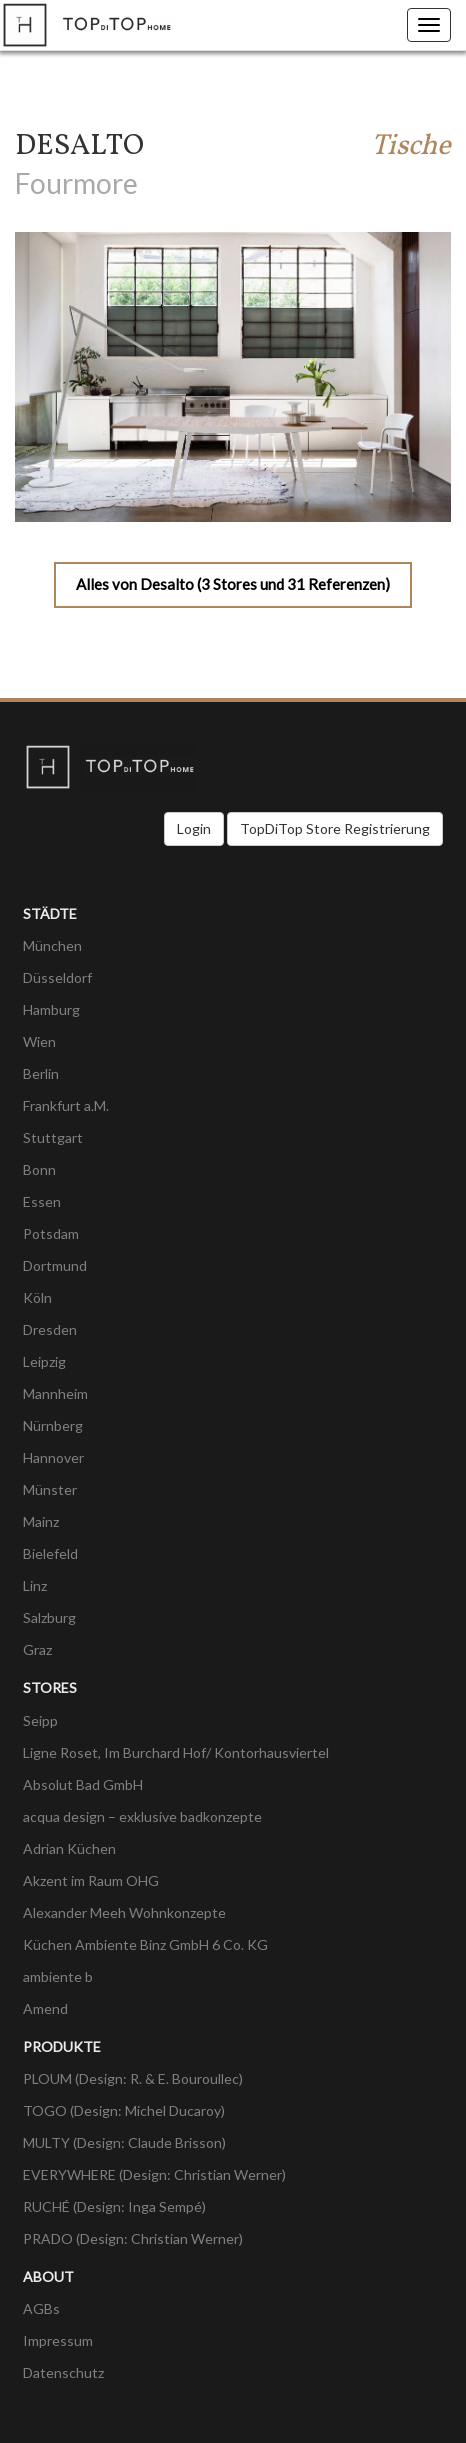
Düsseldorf (57, 977)
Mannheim (55, 1393)
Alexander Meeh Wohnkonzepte (124, 1912)
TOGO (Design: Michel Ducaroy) (124, 2110)
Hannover (53, 1457)
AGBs (41, 2308)
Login (194, 828)
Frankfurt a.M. (66, 1105)
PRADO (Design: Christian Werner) (133, 2238)
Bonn (39, 1169)
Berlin (41, 1073)
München (52, 945)
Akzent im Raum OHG (91, 1880)
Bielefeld (50, 1553)
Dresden (50, 1329)
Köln (37, 1297)
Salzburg (49, 1617)
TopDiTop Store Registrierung (335, 828)
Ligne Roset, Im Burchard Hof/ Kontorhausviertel (176, 1752)
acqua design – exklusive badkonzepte (142, 1816)
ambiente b (58, 1976)
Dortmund (55, 1265)
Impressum (58, 2340)
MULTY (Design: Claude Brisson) (124, 2142)
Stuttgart (53, 1137)
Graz (37, 1649)
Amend (45, 2008)
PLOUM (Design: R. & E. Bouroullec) (133, 2078)
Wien (39, 1041)
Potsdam (51, 1233)
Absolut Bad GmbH (83, 1784)
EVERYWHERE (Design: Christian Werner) (154, 2174)
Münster (50, 1489)
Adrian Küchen (69, 1848)
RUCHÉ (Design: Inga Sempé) (114, 2206)
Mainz (41, 1521)
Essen (42, 1201)
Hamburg (51, 1009)
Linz (35, 1585)
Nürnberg (53, 1425)
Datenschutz (63, 2372)
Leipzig (44, 1361)
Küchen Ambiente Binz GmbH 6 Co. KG (145, 1944)
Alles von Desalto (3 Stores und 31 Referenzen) (233, 584)
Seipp (40, 1720)
